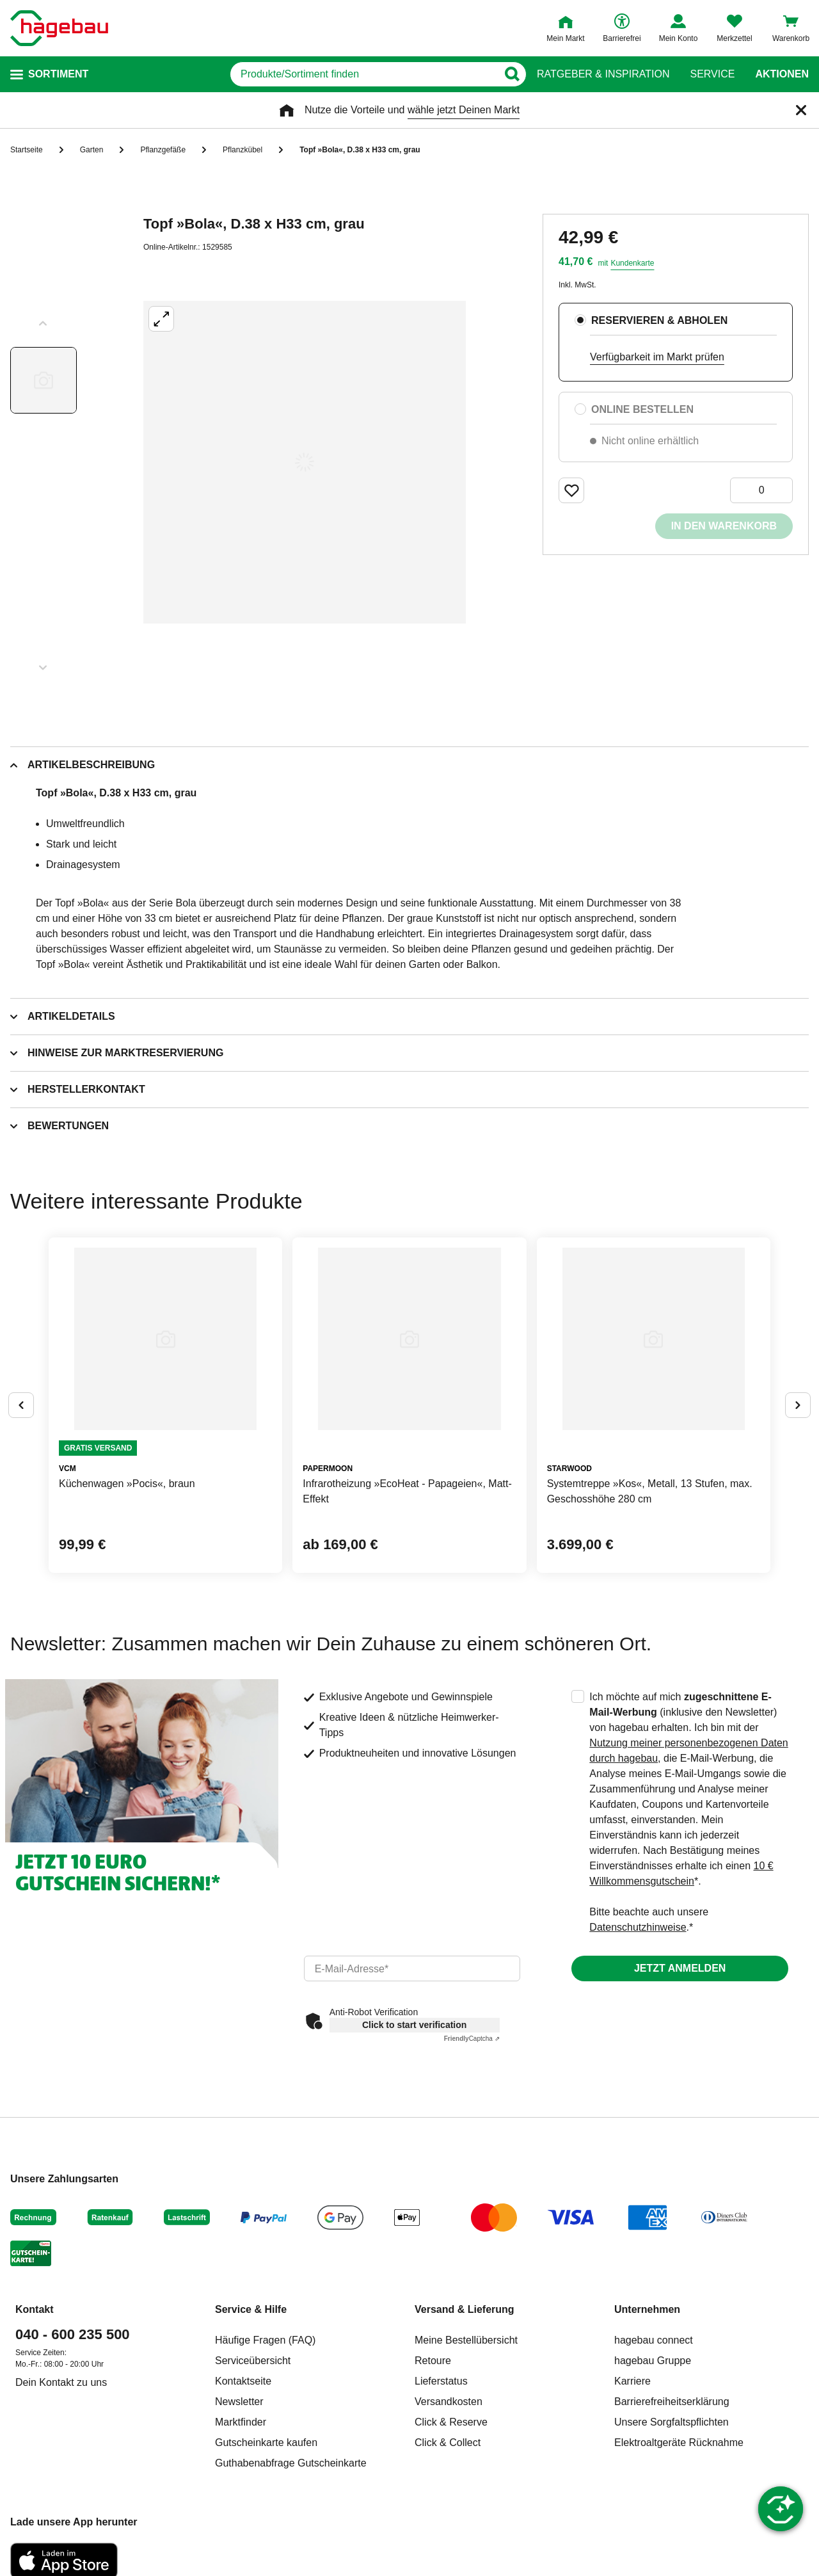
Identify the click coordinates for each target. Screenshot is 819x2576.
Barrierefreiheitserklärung (671, 2401)
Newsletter (239, 2401)
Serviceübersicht (252, 2360)
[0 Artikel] (761, 490)
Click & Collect (448, 2442)
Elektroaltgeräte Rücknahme (678, 2442)
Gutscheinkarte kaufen (266, 2442)
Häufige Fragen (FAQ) (265, 2340)
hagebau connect (653, 2340)
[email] (412, 1968)
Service (712, 74)
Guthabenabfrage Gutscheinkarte (291, 2463)
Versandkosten (448, 2401)
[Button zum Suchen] (511, 74)
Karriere (632, 2381)
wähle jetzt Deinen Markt (464, 109)
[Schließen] (801, 110)
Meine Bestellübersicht (466, 2340)
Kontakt (34, 2309)
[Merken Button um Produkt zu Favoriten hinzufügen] (571, 490)
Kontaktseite (243, 2381)
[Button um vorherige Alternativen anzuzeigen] (21, 1405)
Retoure (433, 2360)
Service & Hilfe (251, 2309)
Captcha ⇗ (472, 2038)
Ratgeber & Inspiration (603, 74)
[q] (363, 74)
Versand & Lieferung (464, 2309)
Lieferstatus (441, 2381)
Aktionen (782, 74)
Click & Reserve (451, 2422)
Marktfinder (240, 2422)
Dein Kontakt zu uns (61, 2382)
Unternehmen (647, 2309)
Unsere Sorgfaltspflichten (671, 2422)
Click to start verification (414, 2025)
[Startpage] (59, 28)
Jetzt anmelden (680, 1968)
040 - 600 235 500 (72, 2334)
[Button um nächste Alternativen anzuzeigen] (798, 1405)
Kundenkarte (632, 263)
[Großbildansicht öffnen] (304, 462)
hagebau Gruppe (652, 2360)
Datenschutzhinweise (637, 1927)
